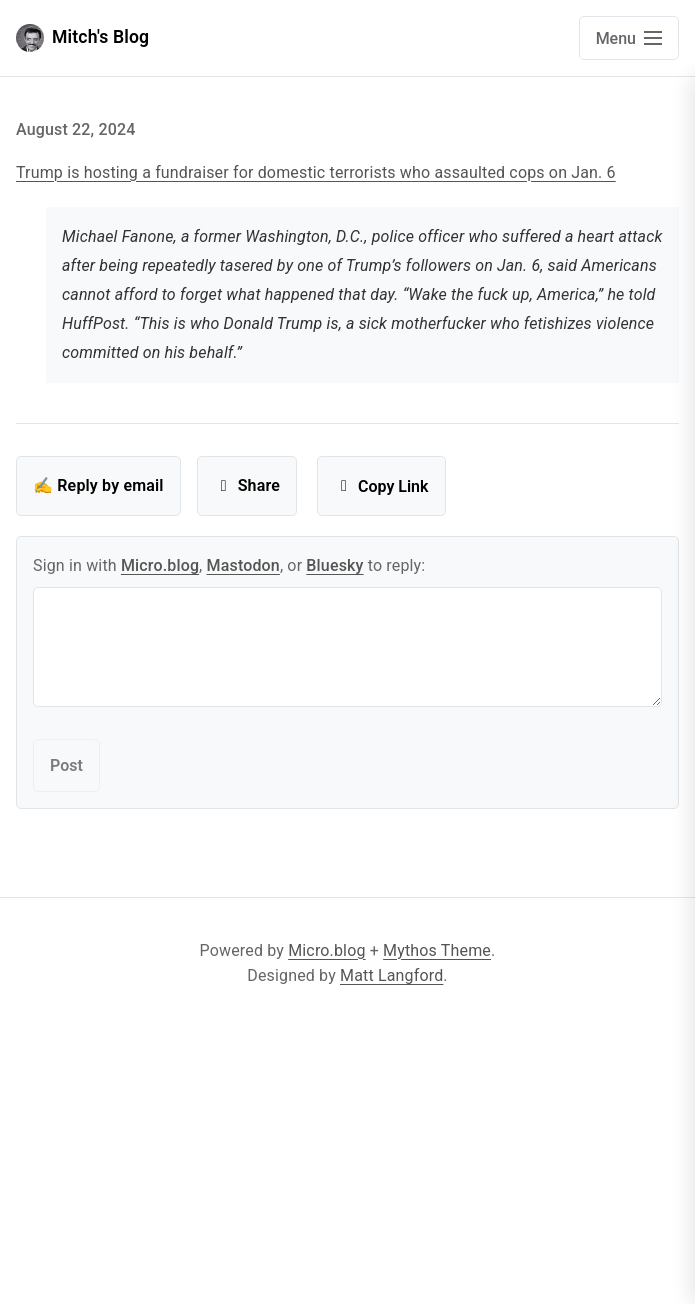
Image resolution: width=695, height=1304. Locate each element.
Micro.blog (160, 565)
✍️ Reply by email (98, 485)
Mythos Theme (437, 950)
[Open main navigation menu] (629, 38)
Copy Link (381, 486)
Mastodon (243, 565)
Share (247, 485)
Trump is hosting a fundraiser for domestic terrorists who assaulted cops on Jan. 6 (316, 172)
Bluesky (334, 565)
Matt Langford (391, 975)
